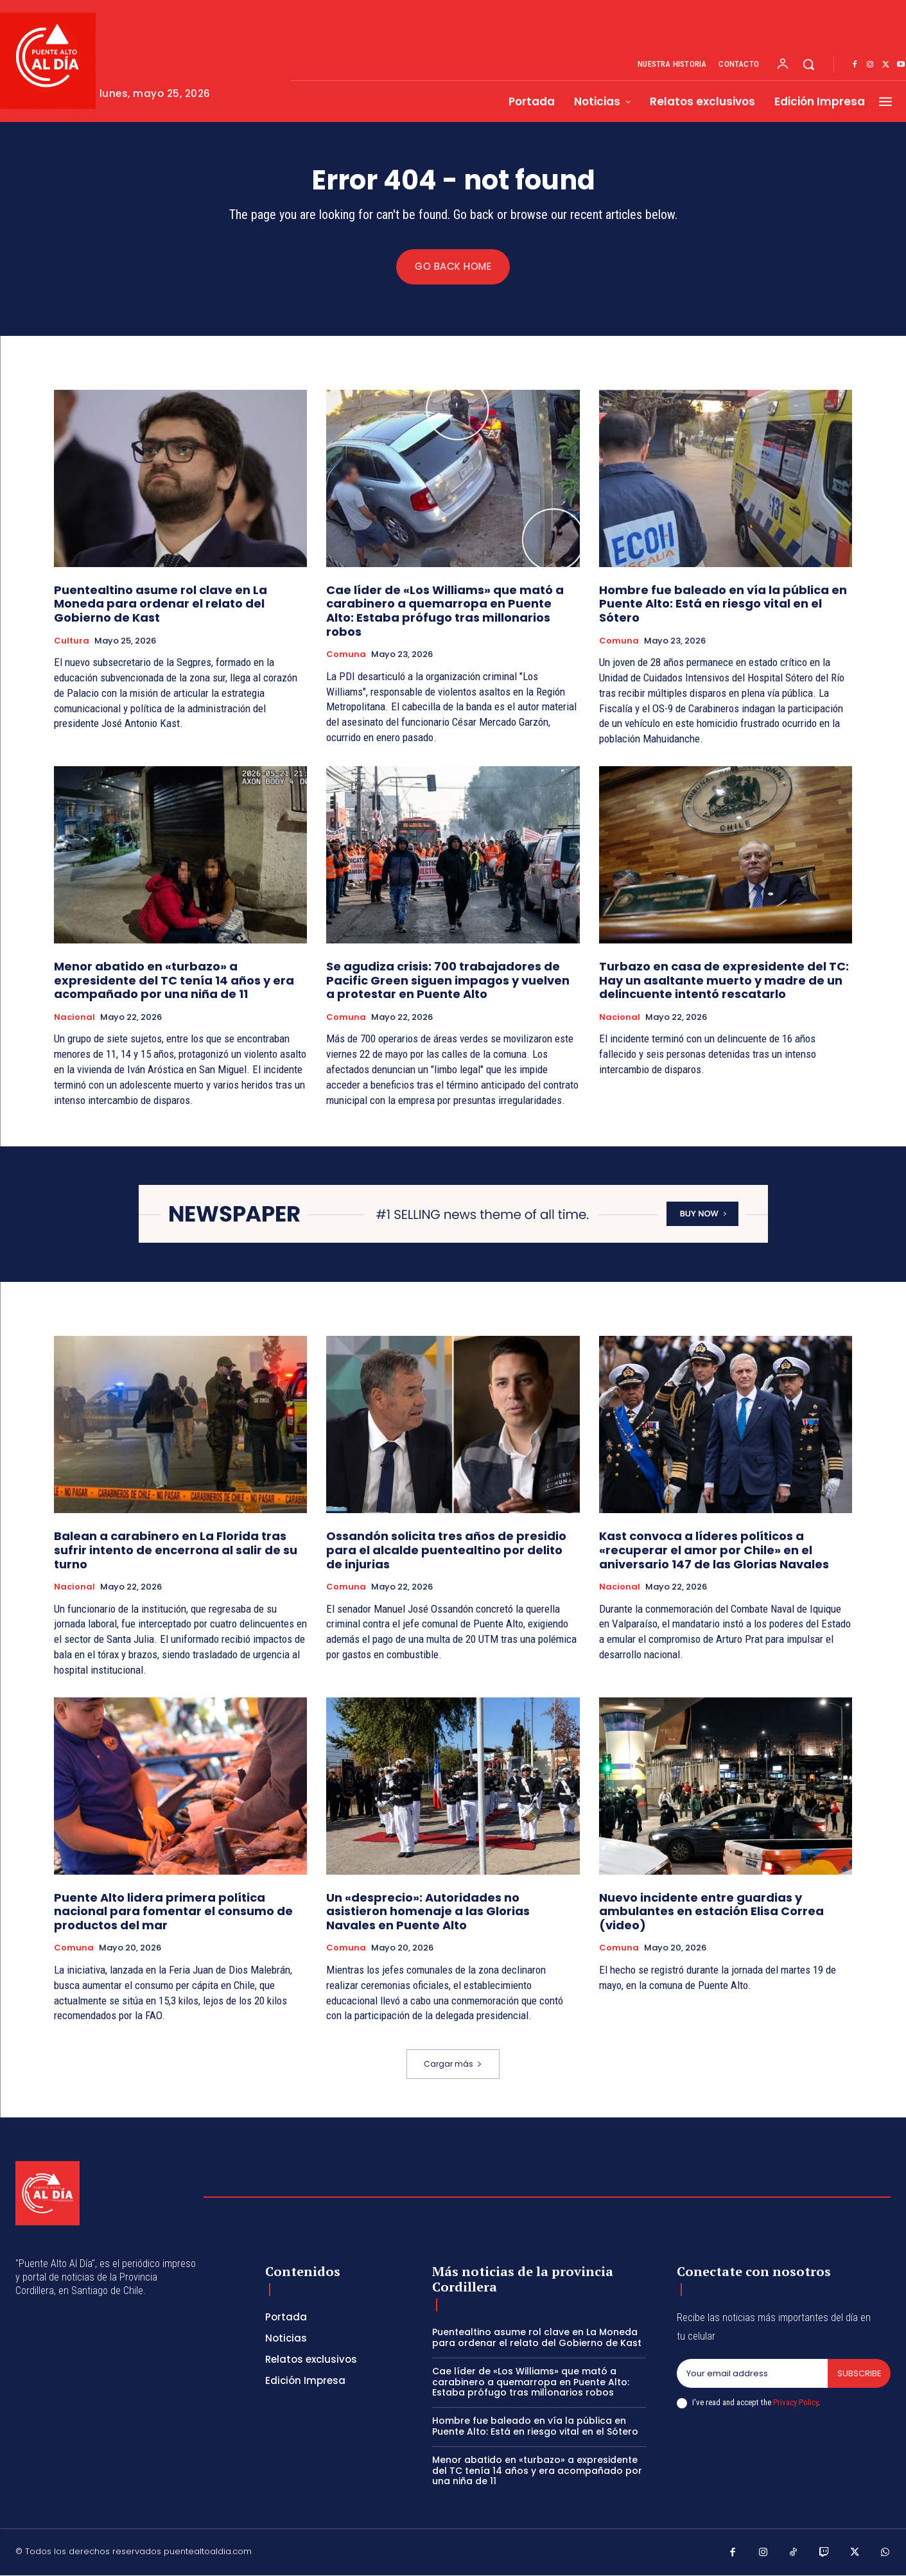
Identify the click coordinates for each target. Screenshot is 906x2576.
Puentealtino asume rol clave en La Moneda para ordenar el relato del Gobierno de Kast (160, 604)
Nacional (74, 1018)
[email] (752, 2374)
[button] (808, 64)
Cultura (71, 641)
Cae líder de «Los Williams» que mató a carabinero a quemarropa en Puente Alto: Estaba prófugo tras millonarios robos (445, 611)
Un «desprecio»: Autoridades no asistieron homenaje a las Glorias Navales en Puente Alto (428, 1912)
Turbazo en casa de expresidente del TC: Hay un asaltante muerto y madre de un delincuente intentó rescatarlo (724, 981)
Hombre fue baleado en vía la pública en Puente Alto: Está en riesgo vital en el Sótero (723, 604)
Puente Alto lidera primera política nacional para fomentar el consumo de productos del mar (173, 1912)
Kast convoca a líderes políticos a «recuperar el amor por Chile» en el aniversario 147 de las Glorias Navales (714, 1551)
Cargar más (453, 2065)
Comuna (346, 656)
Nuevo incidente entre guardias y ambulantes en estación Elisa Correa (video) (711, 1912)
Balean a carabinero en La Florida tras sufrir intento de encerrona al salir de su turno (175, 1551)
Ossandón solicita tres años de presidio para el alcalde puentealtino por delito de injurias (446, 1551)
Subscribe (859, 2374)
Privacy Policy (795, 2403)
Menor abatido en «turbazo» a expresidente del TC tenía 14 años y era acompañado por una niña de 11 (174, 981)
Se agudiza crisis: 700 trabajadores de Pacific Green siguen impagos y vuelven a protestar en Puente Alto (448, 981)
